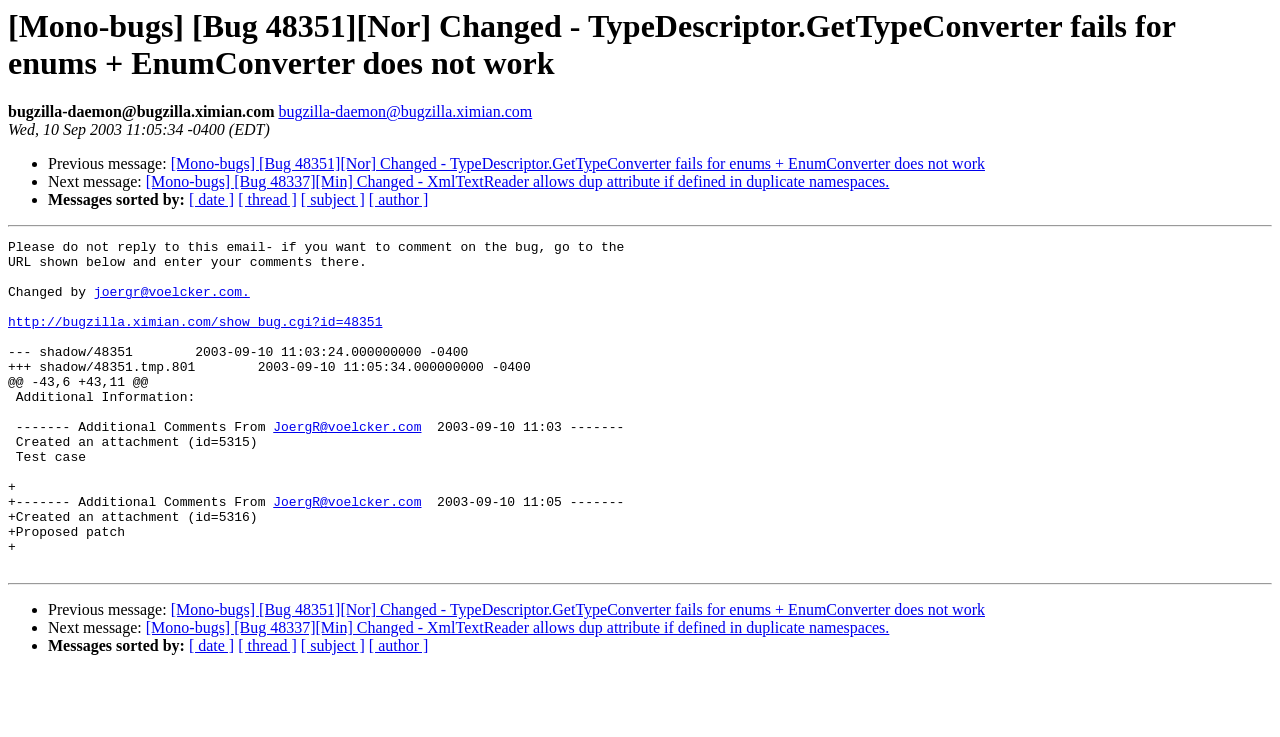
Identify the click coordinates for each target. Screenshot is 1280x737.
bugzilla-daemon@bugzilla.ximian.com (405, 111)
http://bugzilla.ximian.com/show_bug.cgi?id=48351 (195, 339)
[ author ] (399, 199)
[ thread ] (267, 199)
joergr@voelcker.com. (172, 303)
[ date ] (211, 199)
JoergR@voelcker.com (347, 465)
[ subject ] (333, 199)
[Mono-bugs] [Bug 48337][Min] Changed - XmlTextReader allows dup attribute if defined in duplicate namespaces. (518, 181)
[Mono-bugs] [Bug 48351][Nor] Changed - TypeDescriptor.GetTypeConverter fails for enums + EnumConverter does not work (578, 163)
